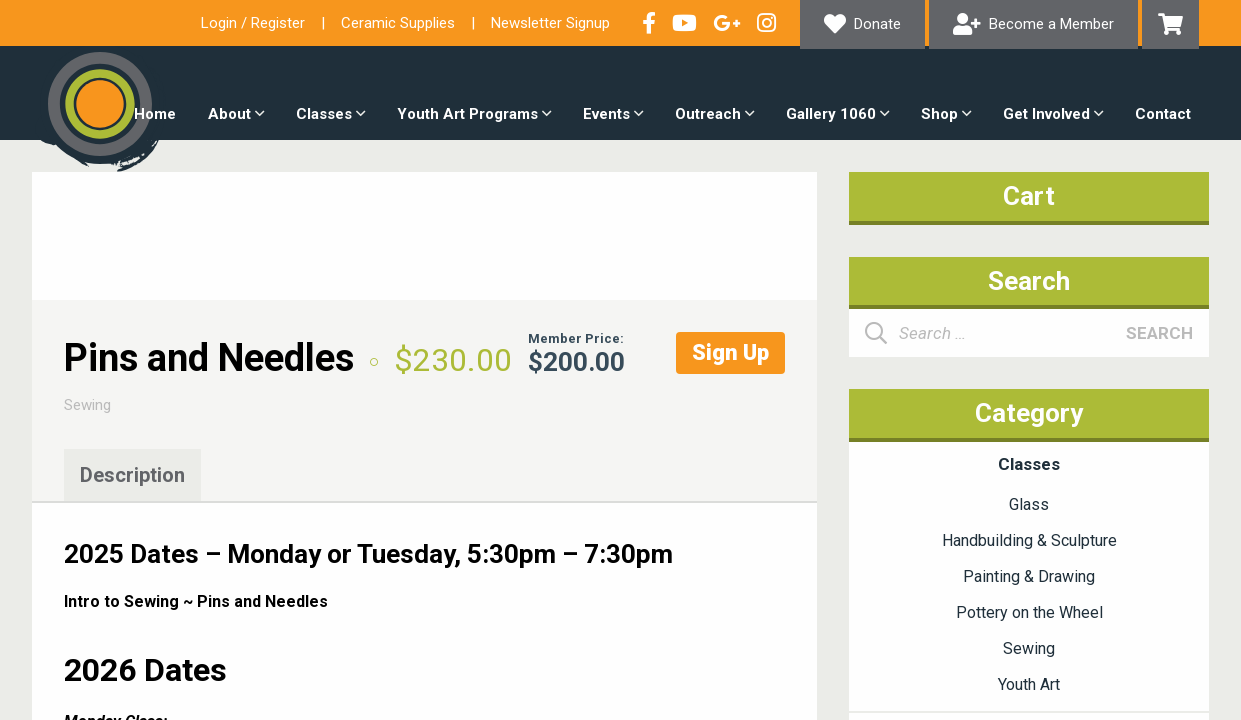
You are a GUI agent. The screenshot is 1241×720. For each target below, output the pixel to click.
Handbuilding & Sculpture (1029, 540)
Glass (1029, 504)
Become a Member (1051, 24)
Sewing (87, 405)
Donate (877, 24)
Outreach (708, 114)
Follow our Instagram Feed (766, 23)
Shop (939, 114)
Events (606, 114)
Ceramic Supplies (398, 23)
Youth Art (1029, 684)
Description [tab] (132, 475)
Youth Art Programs (467, 114)
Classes (324, 114)
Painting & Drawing (1029, 576)
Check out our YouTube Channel (684, 23)
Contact (1163, 114)
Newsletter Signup (550, 23)
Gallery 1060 (831, 114)
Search (1159, 333)
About (229, 114)
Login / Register (253, 23)
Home (155, 114)
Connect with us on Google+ (727, 23)
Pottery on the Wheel (1029, 612)
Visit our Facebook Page (649, 23)
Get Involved (1046, 114)
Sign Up (730, 352)
